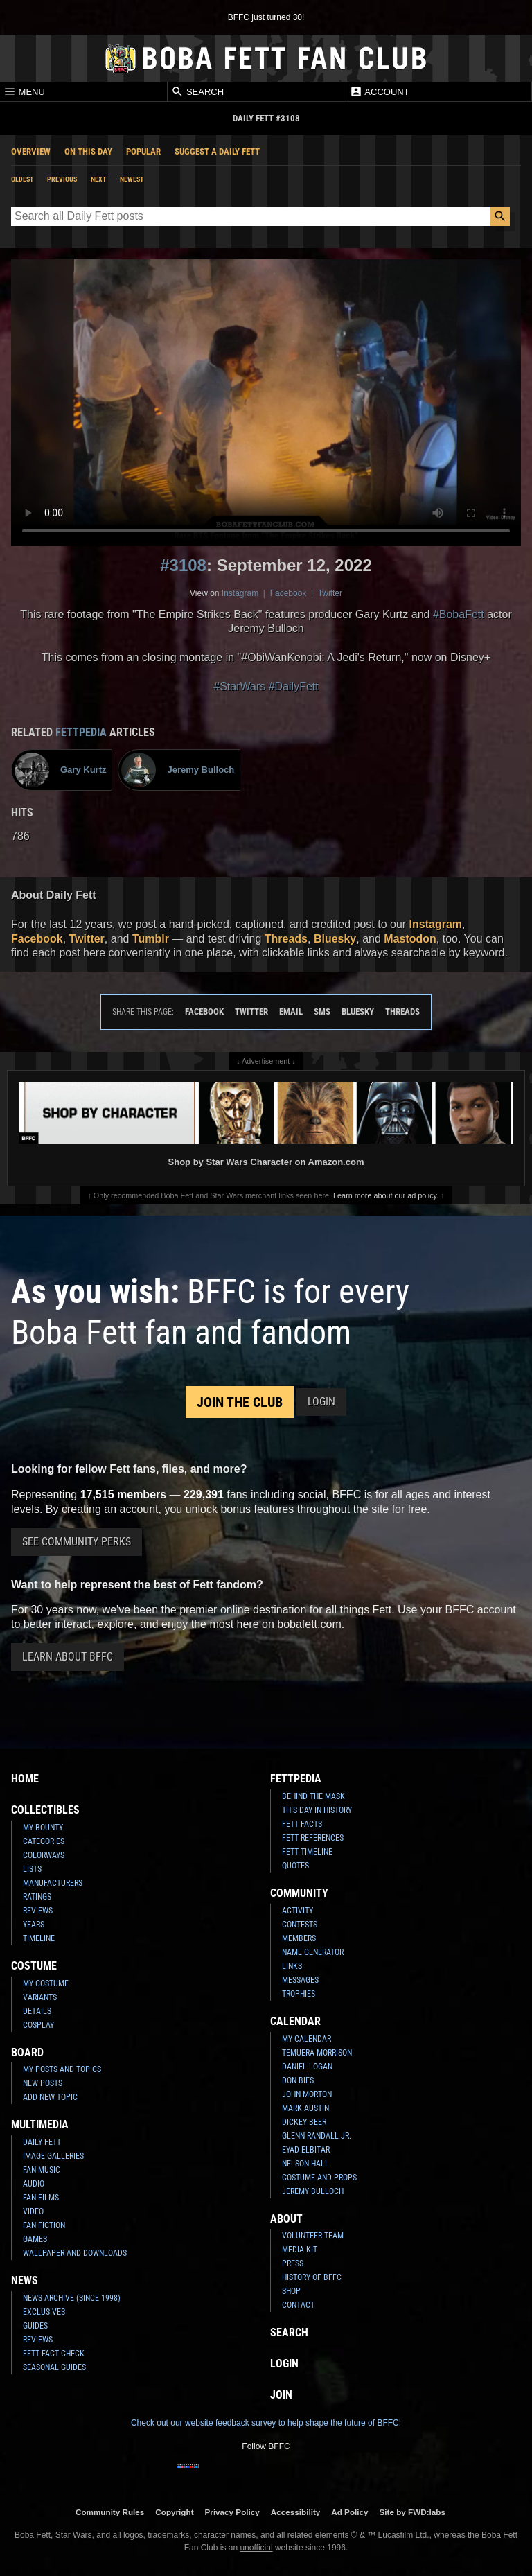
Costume (34, 1965)
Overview (31, 151)
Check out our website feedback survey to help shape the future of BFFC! (266, 2423)
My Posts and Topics (62, 2069)
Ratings (37, 1897)
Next (98, 179)
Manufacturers (52, 1883)
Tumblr (150, 939)
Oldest (22, 179)
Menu (24, 91)
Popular (143, 151)
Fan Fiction (44, 2225)
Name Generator (313, 1952)
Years (33, 1924)
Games (35, 2239)
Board (27, 2052)
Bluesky (335, 939)
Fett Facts (302, 1824)
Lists (32, 1869)
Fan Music (41, 2170)
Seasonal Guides (54, 2367)
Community (299, 1893)
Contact (298, 2305)
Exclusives (44, 2312)
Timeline (39, 1938)
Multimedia (40, 2124)
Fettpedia (81, 732)
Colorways (43, 1855)
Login (321, 1401)
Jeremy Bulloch (313, 2191)
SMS (322, 1011)
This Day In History (317, 1810)
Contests (299, 1924)
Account (379, 91)
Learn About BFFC (67, 1656)
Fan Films (41, 2197)
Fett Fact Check (54, 2353)
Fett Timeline (307, 1852)
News (24, 2280)
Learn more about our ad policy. (385, 1195)
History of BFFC (312, 2277)
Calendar (295, 2021)
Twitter (330, 593)
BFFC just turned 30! (266, 17)
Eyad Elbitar (306, 2150)
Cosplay (38, 2025)
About (286, 2218)
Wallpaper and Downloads (75, 2253)
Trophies (298, 1994)
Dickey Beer (304, 2122)
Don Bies (298, 2080)
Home (25, 1778)
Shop (291, 2291)
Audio (33, 2184)
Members (299, 1938)
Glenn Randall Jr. (316, 2136)
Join (281, 2394)
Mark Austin (305, 2108)
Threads (286, 939)
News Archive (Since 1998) (72, 2298)
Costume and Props (319, 2177)
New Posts (42, 2083)
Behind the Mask (313, 1796)
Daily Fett (42, 2142)
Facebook (288, 593)
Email (291, 1011)
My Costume (46, 1983)
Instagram (240, 593)
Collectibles (45, 1809)
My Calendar (306, 2039)
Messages (300, 1980)
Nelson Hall (305, 2163)
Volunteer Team (313, 2236)
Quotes (295, 1865)
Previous (62, 179)
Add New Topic (50, 2097)
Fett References (313, 1838)
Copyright (174, 2511)
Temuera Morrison (317, 2053)
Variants (40, 1997)
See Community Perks (76, 1541)
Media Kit (299, 2249)
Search (197, 91)
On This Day (88, 151)
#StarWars (239, 686)
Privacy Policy (232, 2511)
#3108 (183, 565)
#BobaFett (458, 614)
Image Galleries (53, 2156)
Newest (131, 179)
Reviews (38, 1911)
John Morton (307, 2094)
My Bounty (43, 1827)
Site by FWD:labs (412, 2511)
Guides (35, 2326)
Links (292, 1966)
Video (33, 2211)
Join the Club (240, 1402)
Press (292, 2263)
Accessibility (295, 2511)
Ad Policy (349, 2511)
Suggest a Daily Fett (217, 151)
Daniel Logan (307, 2066)
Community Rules (110, 2511)
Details (37, 2011)
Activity (297, 1911)
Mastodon (410, 939)
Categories (43, 1841)
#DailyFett (294, 686)
